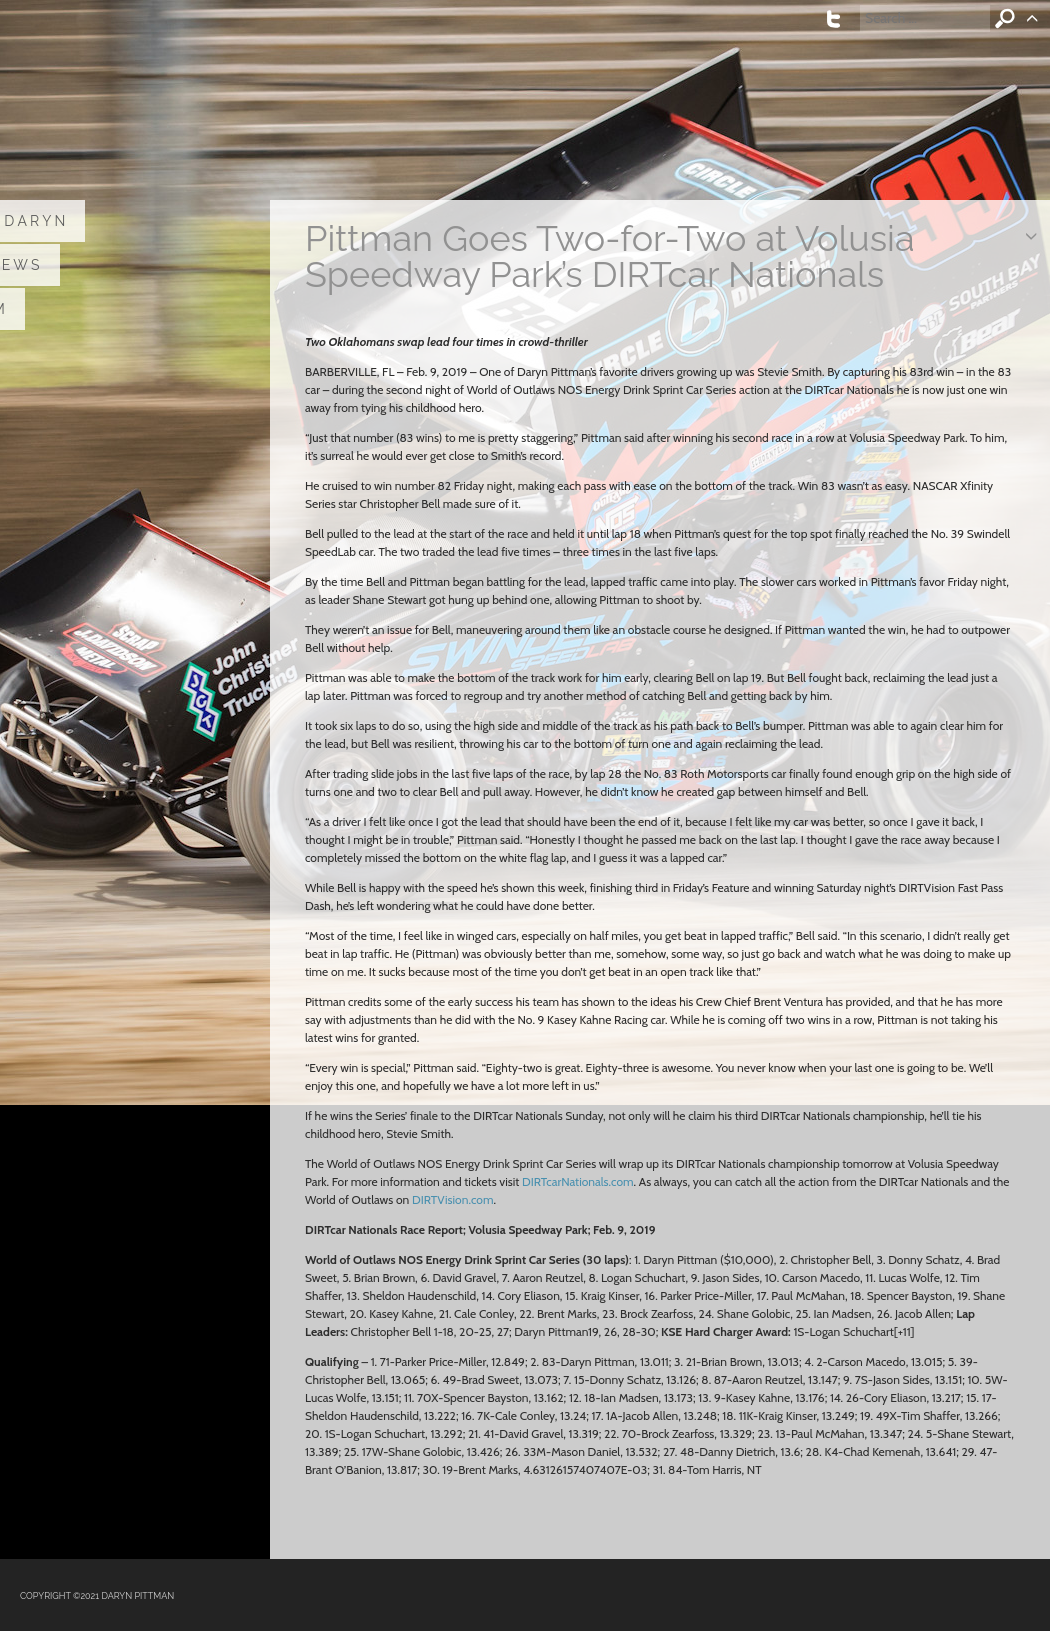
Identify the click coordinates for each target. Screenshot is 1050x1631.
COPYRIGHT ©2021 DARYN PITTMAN (97, 1596)
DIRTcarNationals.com (578, 1181)
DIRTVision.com (452, 1199)
